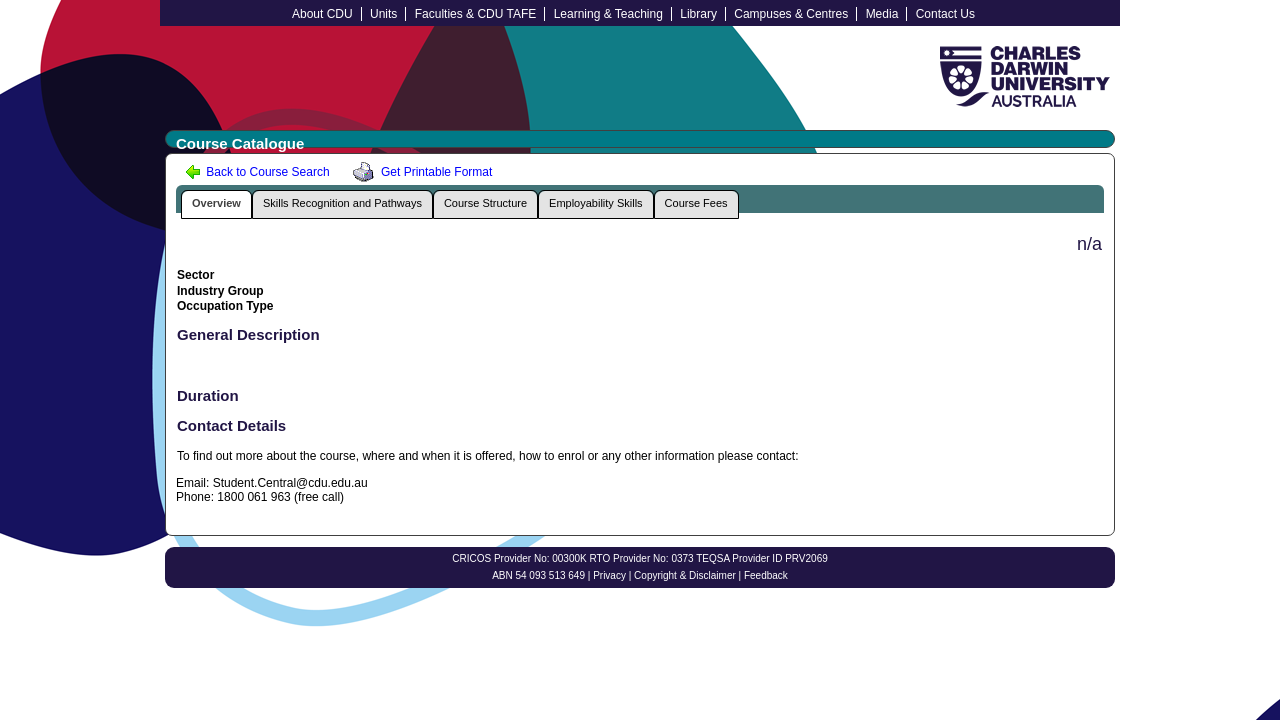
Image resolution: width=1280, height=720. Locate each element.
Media (882, 14)
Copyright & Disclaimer (685, 575)
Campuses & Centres (791, 14)
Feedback (766, 575)
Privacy (609, 575)
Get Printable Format (419, 172)
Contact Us (945, 14)
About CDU (322, 14)
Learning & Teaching (608, 14)
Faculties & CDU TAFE (476, 14)
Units (383, 14)
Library (698, 14)
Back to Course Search (257, 172)
